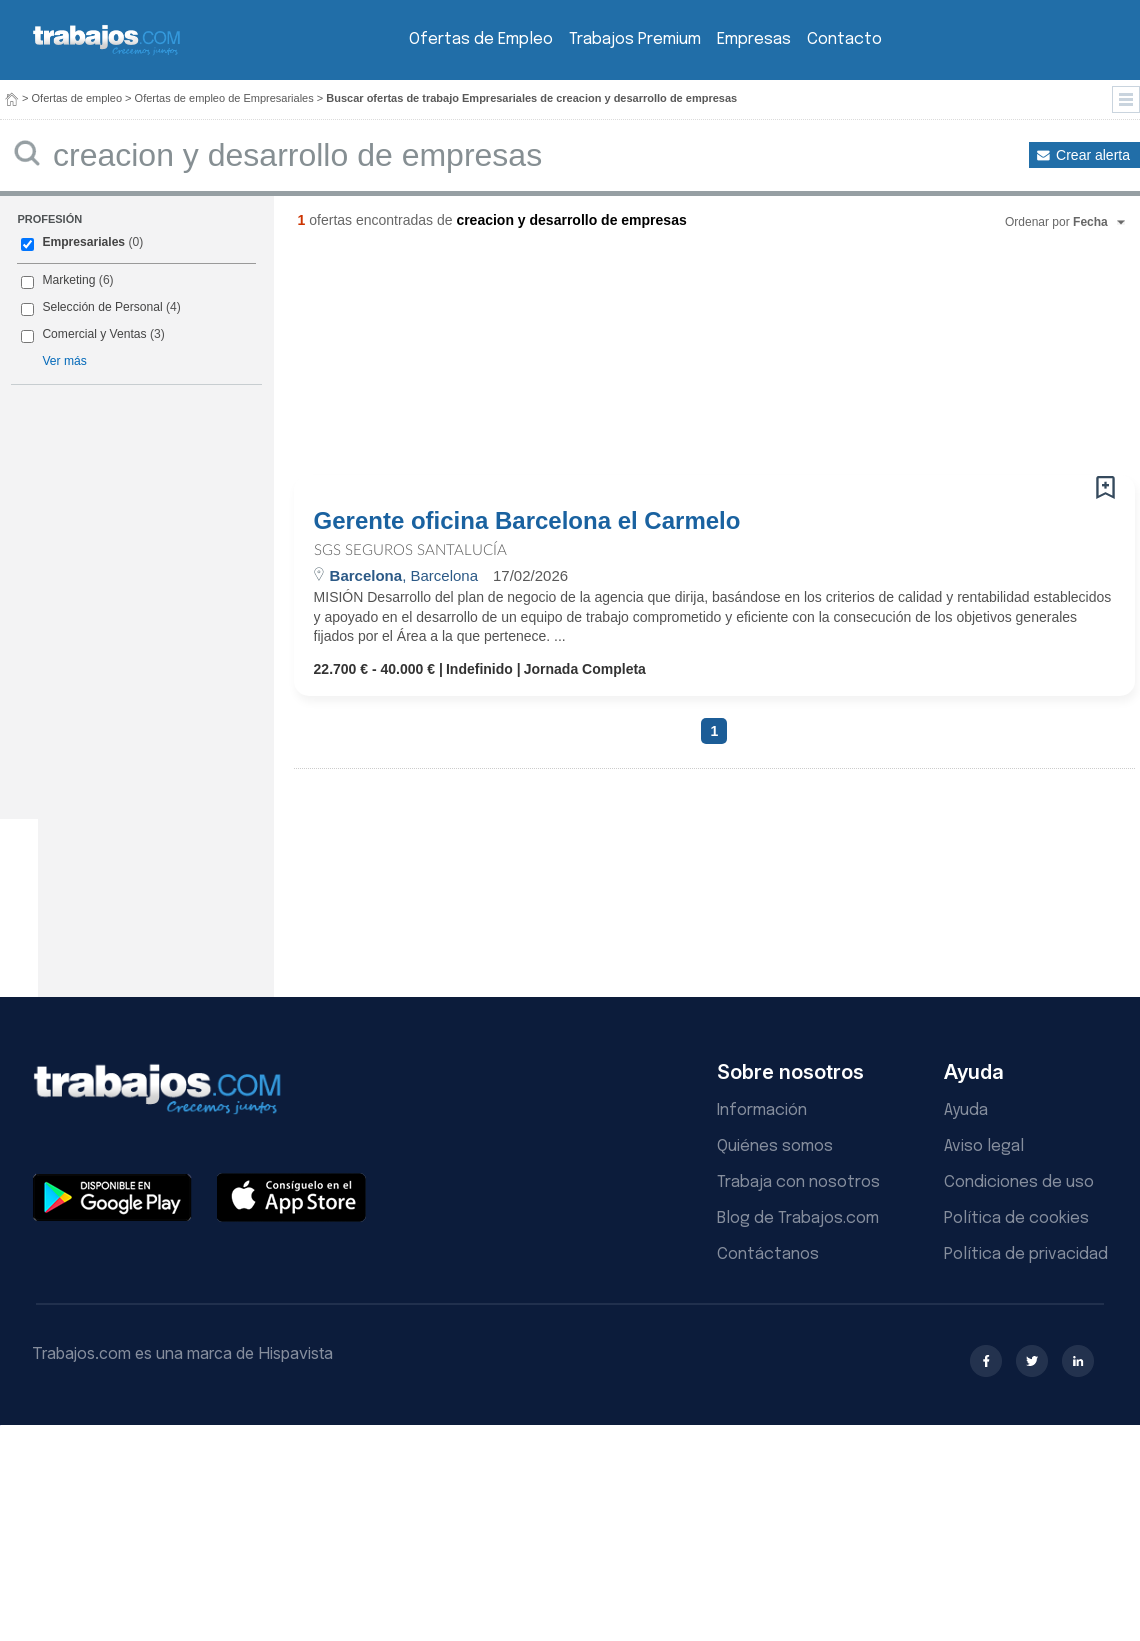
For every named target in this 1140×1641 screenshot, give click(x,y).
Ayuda (966, 1110)
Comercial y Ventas (94, 334)
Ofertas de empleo (77, 98)
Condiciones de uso (1019, 1182)
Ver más (64, 361)
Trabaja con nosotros (798, 1182)
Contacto (844, 39)
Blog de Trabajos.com (798, 1218)
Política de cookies (1016, 1218)
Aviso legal (984, 1146)
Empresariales (83, 242)
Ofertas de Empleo (481, 39)
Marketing (68, 280)
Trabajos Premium (635, 39)
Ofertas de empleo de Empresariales (224, 98)
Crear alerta (1093, 155)
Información (762, 1110)
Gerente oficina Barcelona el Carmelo (527, 521)
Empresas (754, 39)
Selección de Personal (102, 307)
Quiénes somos (775, 1146)
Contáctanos (768, 1254)
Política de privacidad (1026, 1254)
